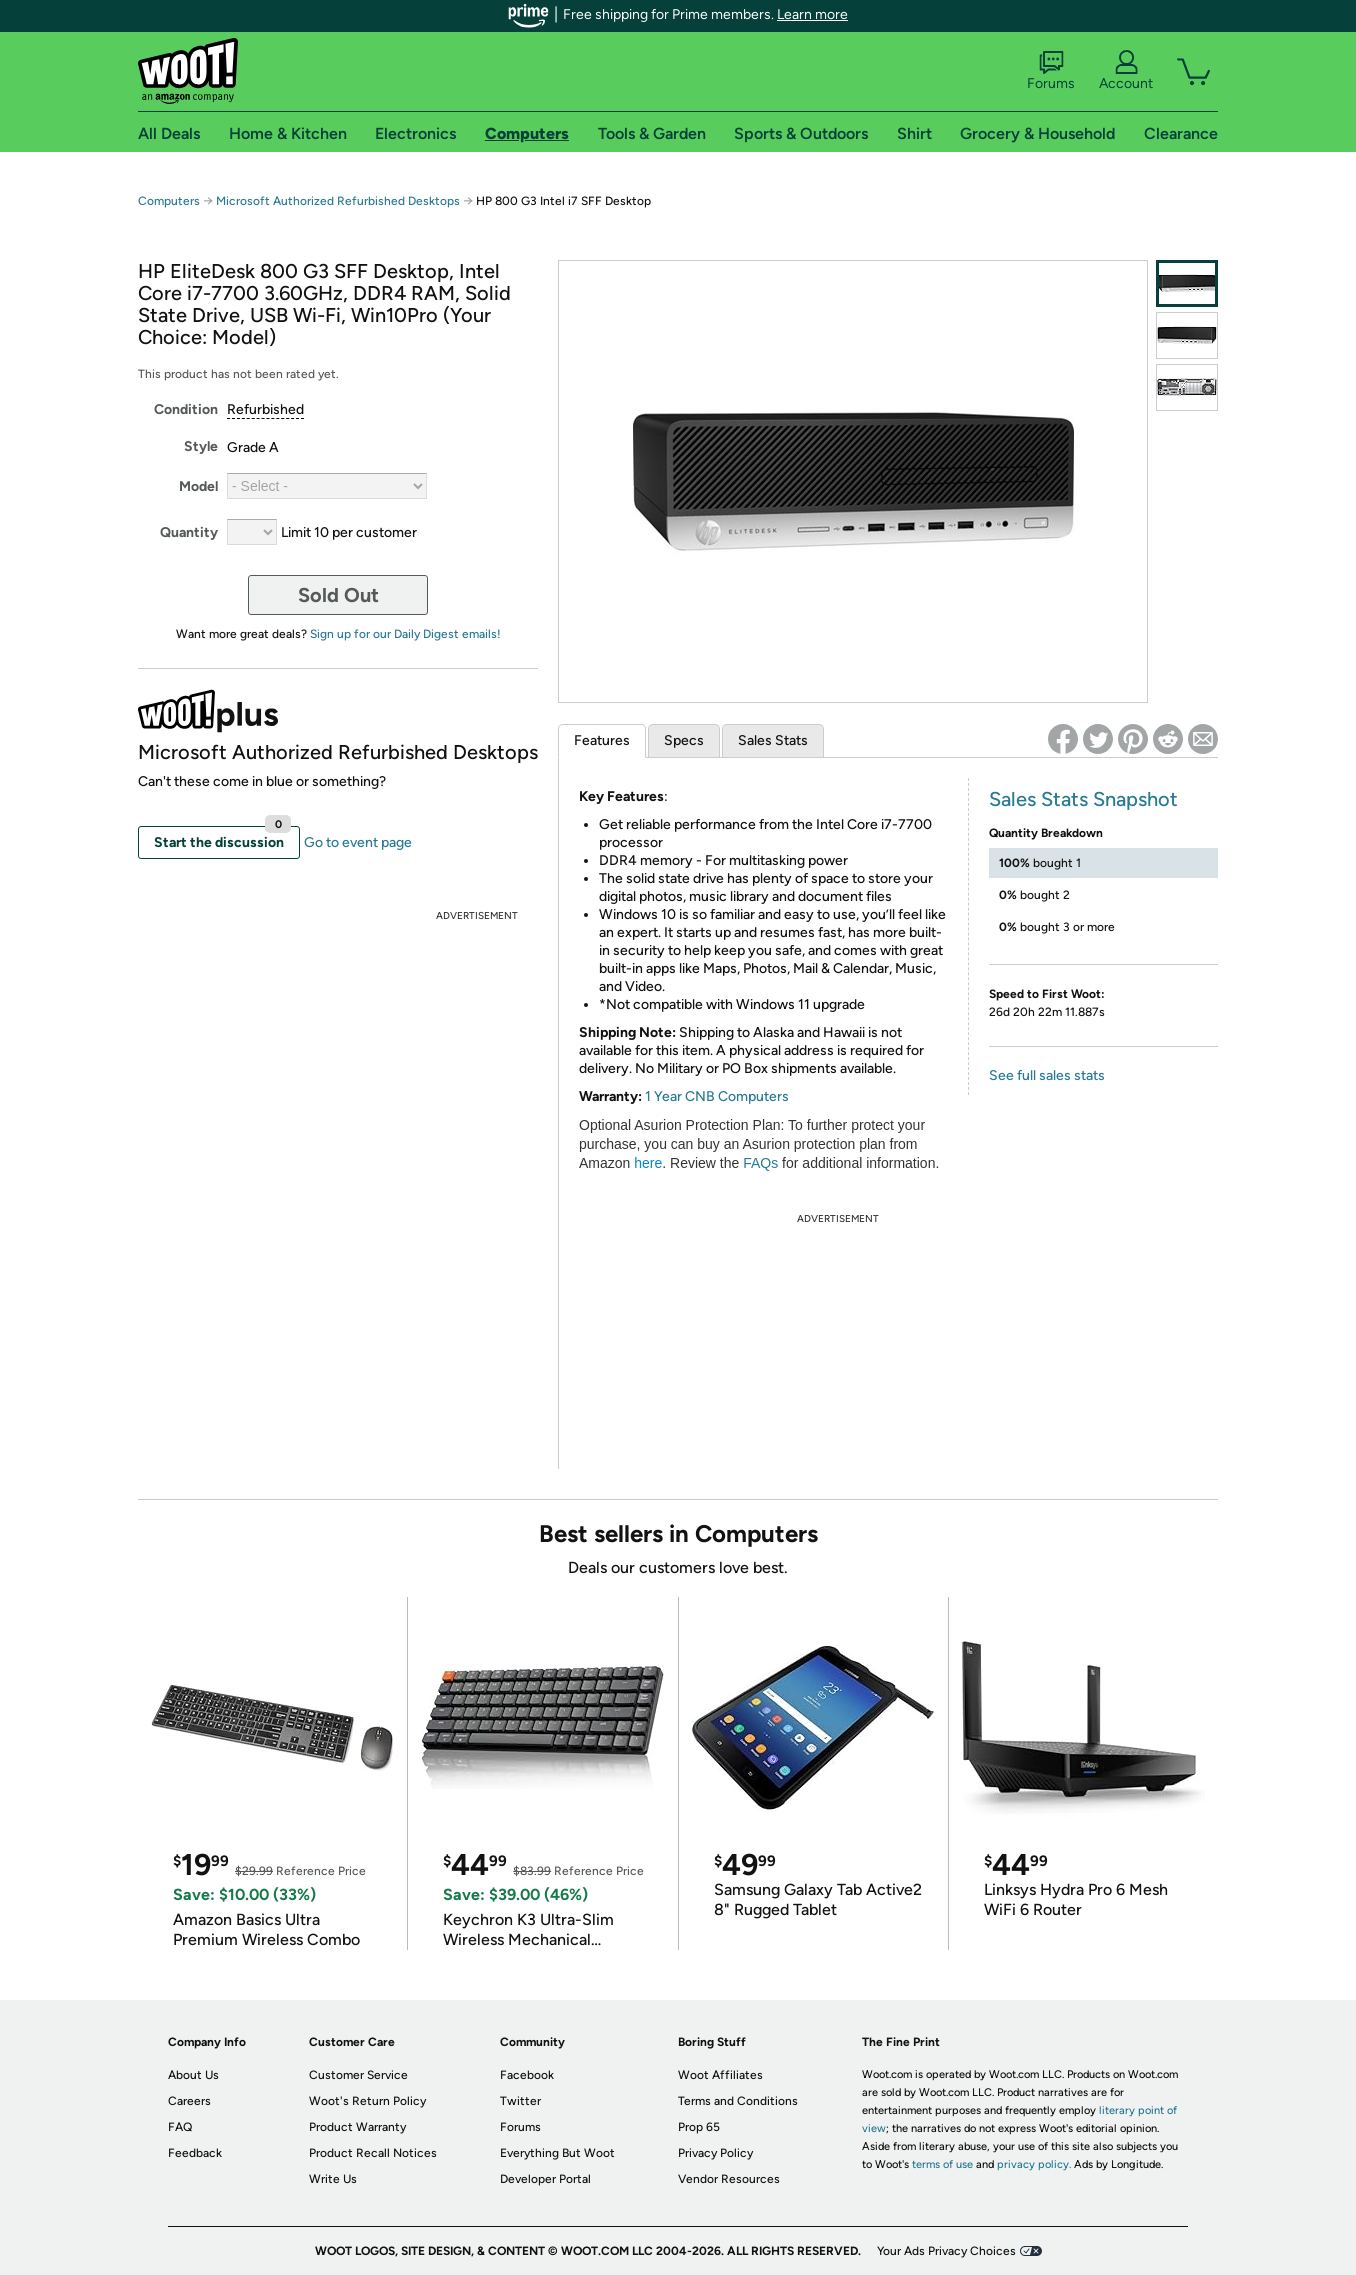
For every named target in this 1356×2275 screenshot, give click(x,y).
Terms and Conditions (738, 2101)
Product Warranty (357, 2127)
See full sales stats (1047, 1075)
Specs (684, 740)
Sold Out (338, 595)
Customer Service (358, 2075)
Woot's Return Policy (367, 2101)
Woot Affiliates (720, 2075)
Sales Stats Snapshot (1083, 799)
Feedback (195, 2153)
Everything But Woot (557, 2153)
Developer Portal (545, 2179)
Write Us (333, 2179)
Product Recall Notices (373, 2153)
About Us (193, 2075)
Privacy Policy (715, 2153)
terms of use (942, 2164)
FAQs (760, 1163)
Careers (189, 2101)
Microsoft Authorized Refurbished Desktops (338, 201)
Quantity (189, 532)
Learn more (812, 14)
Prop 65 (699, 2127)
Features (602, 740)
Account (1126, 71)
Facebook (527, 2075)
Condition (186, 409)
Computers (169, 201)
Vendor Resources (729, 2179)
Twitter (520, 2101)
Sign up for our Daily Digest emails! (405, 634)
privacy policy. (1034, 2164)
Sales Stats (773, 740)
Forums (1051, 71)
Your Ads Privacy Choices (946, 2251)
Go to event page (358, 842)
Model (198, 486)
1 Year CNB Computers (717, 1096)
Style (201, 446)
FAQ (180, 2127)
